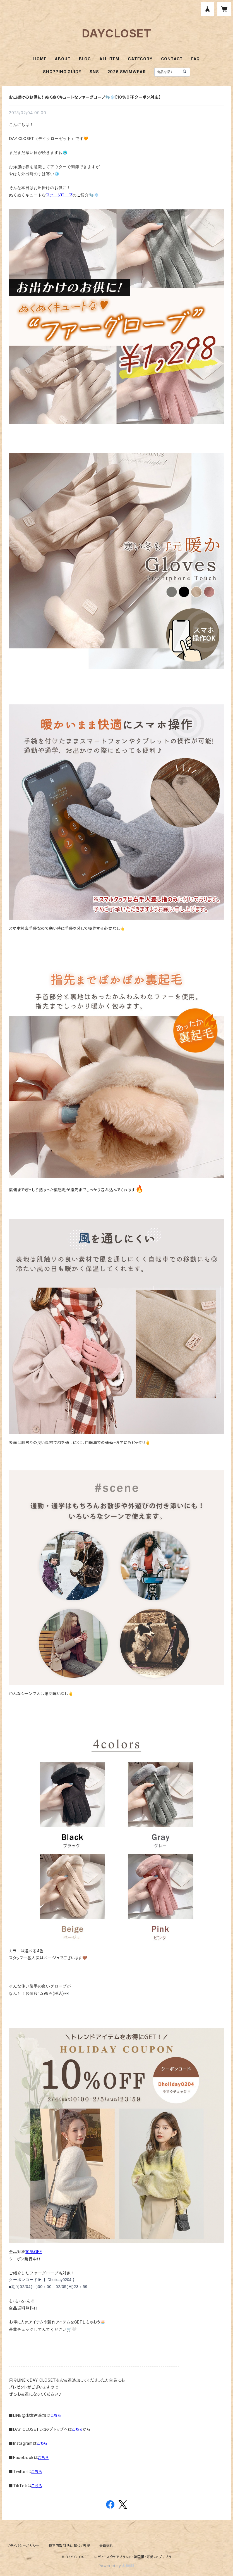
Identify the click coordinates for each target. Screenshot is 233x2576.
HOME (39, 58)
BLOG (85, 58)
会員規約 (106, 2546)
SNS (94, 71)
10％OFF (33, 2251)
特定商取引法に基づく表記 (69, 2546)
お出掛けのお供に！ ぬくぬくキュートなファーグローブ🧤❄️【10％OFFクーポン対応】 (85, 97)
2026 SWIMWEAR (126, 71)
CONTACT (172, 58)
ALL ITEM (109, 58)
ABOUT (62, 58)
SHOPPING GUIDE (62, 71)
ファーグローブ (59, 194)
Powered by (116, 2566)
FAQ (195, 58)
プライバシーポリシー (23, 2546)
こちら (56, 2415)
